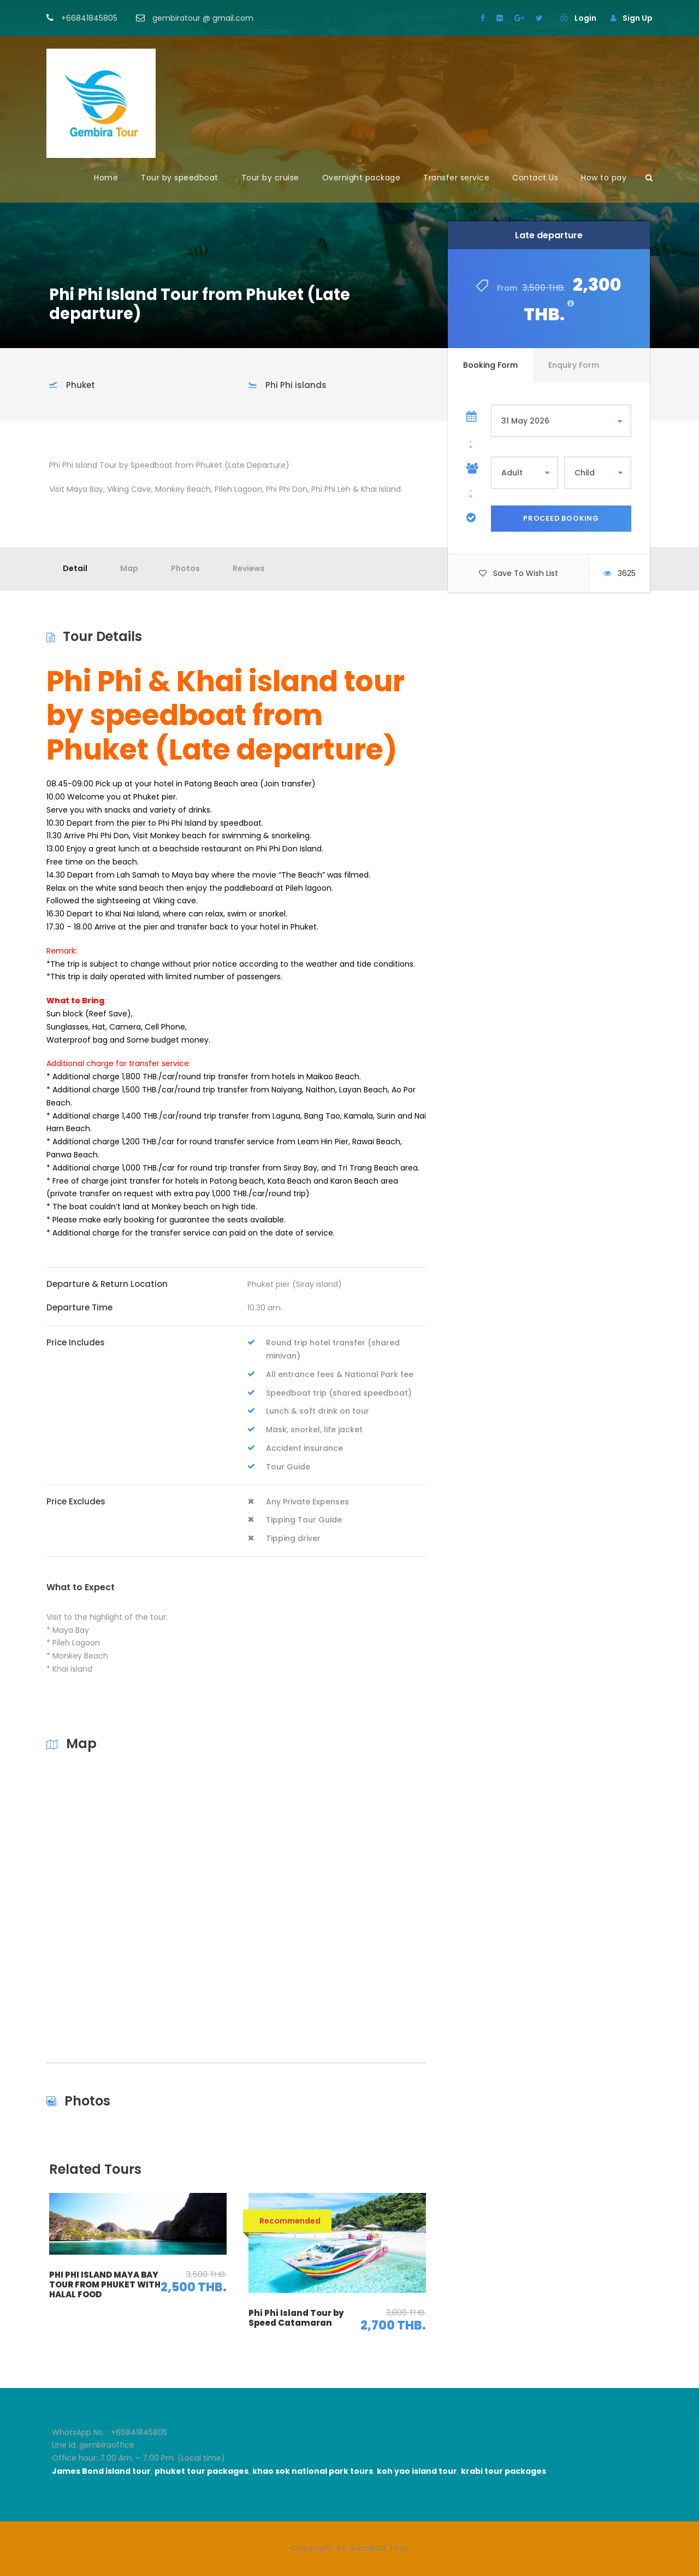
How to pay (603, 177)
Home (106, 177)
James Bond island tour (101, 2471)
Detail (75, 568)
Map (129, 568)
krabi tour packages (503, 2471)
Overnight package (361, 177)
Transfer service (456, 177)
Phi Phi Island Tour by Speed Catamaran (296, 2317)
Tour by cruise (270, 177)
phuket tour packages (201, 2471)
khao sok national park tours (312, 2471)
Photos (185, 568)
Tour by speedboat (179, 177)
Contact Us (535, 177)
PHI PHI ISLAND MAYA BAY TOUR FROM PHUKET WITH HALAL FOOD (105, 2284)
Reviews (249, 568)
